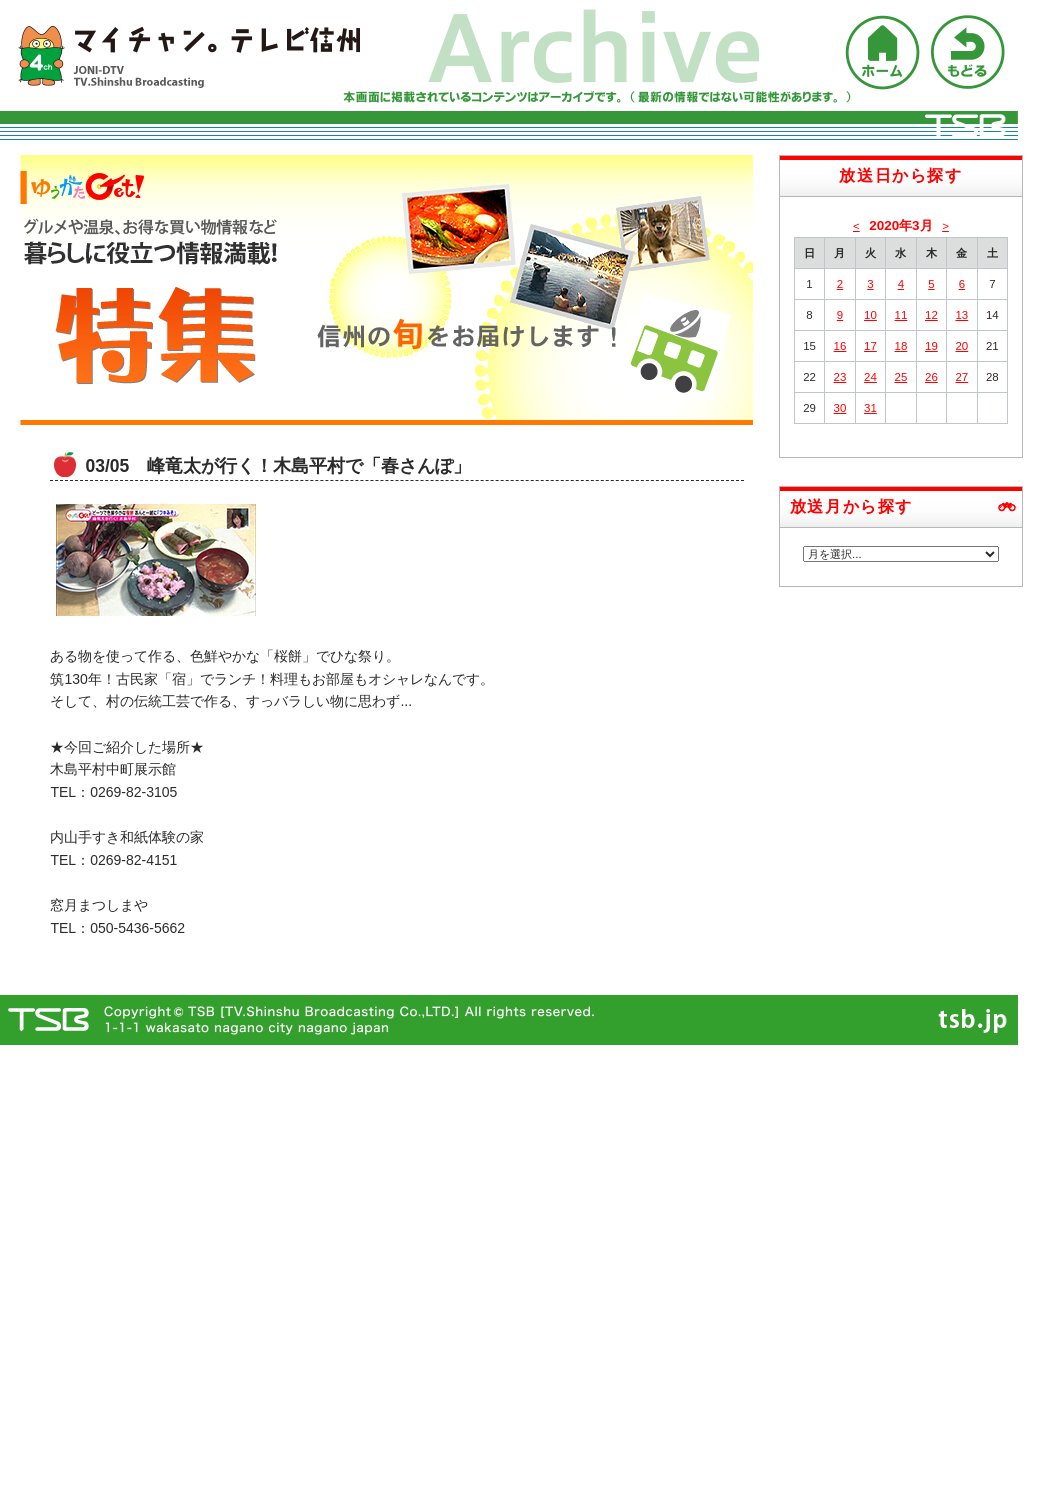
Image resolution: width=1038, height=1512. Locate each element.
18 (901, 346)
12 (931, 315)
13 (961, 315)
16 (840, 346)
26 (931, 377)
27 (961, 377)
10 (870, 315)
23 (840, 377)
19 (931, 346)
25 (901, 377)
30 (840, 408)
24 (870, 377)
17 (870, 346)
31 (870, 408)
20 (961, 346)
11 (901, 315)
